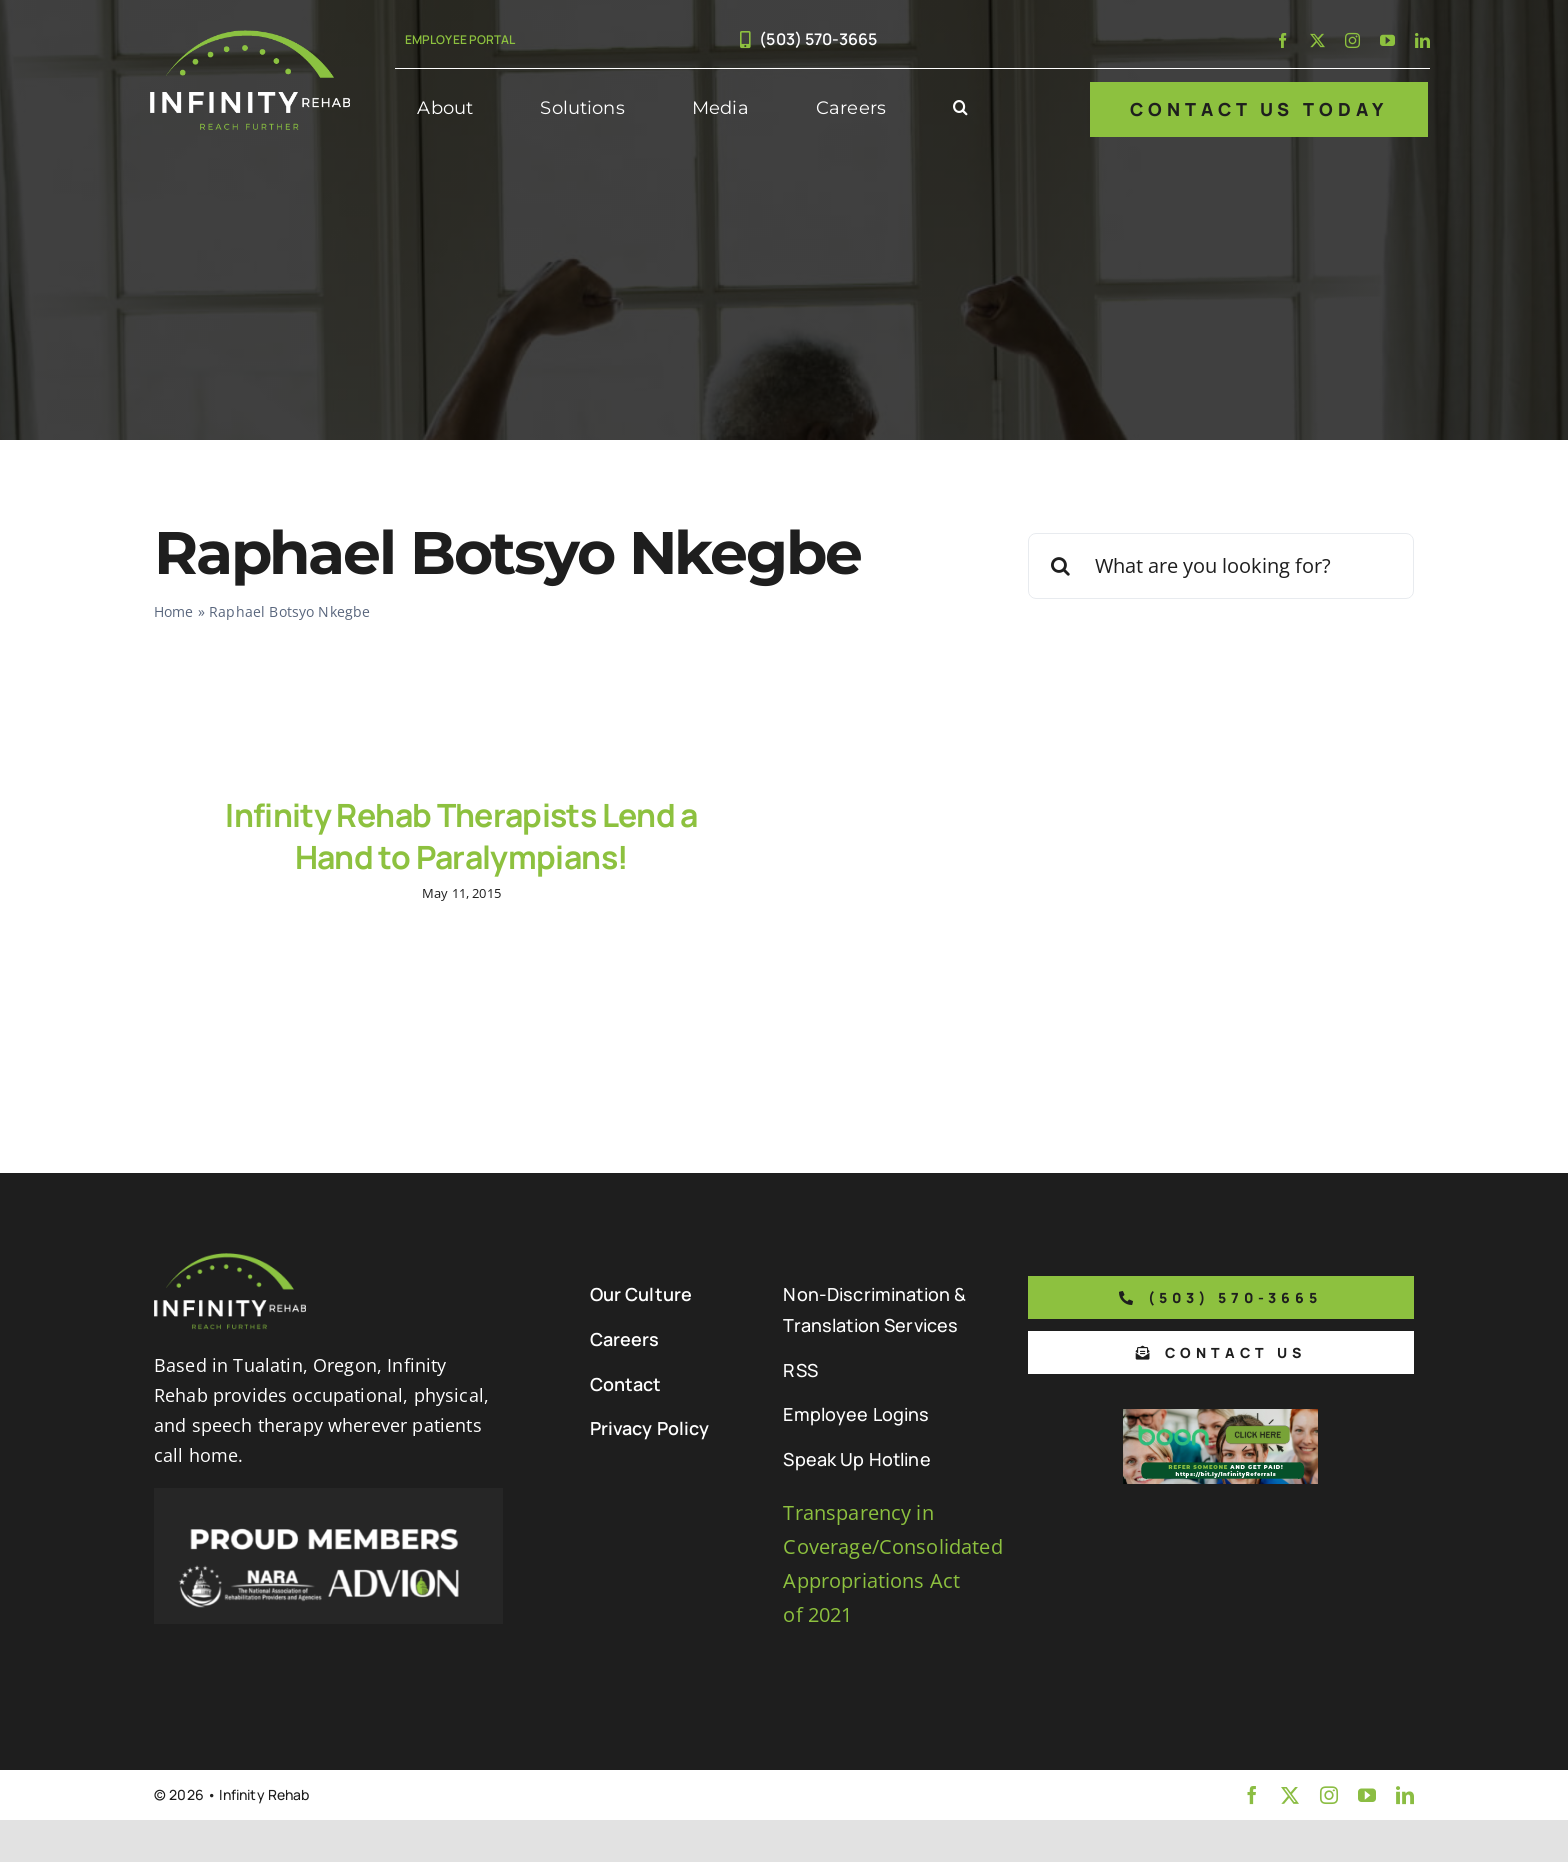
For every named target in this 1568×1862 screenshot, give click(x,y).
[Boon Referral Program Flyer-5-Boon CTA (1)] (1220, 1433)
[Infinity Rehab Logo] (250, 39)
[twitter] (1317, 40)
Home (174, 611)
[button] (960, 109)
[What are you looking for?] (1221, 566)
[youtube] (1387, 40)
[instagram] (1352, 40)
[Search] (1061, 566)
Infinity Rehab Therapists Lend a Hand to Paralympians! (461, 836)
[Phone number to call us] (1221, 1312)
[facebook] (1282, 40)
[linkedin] (1422, 40)
